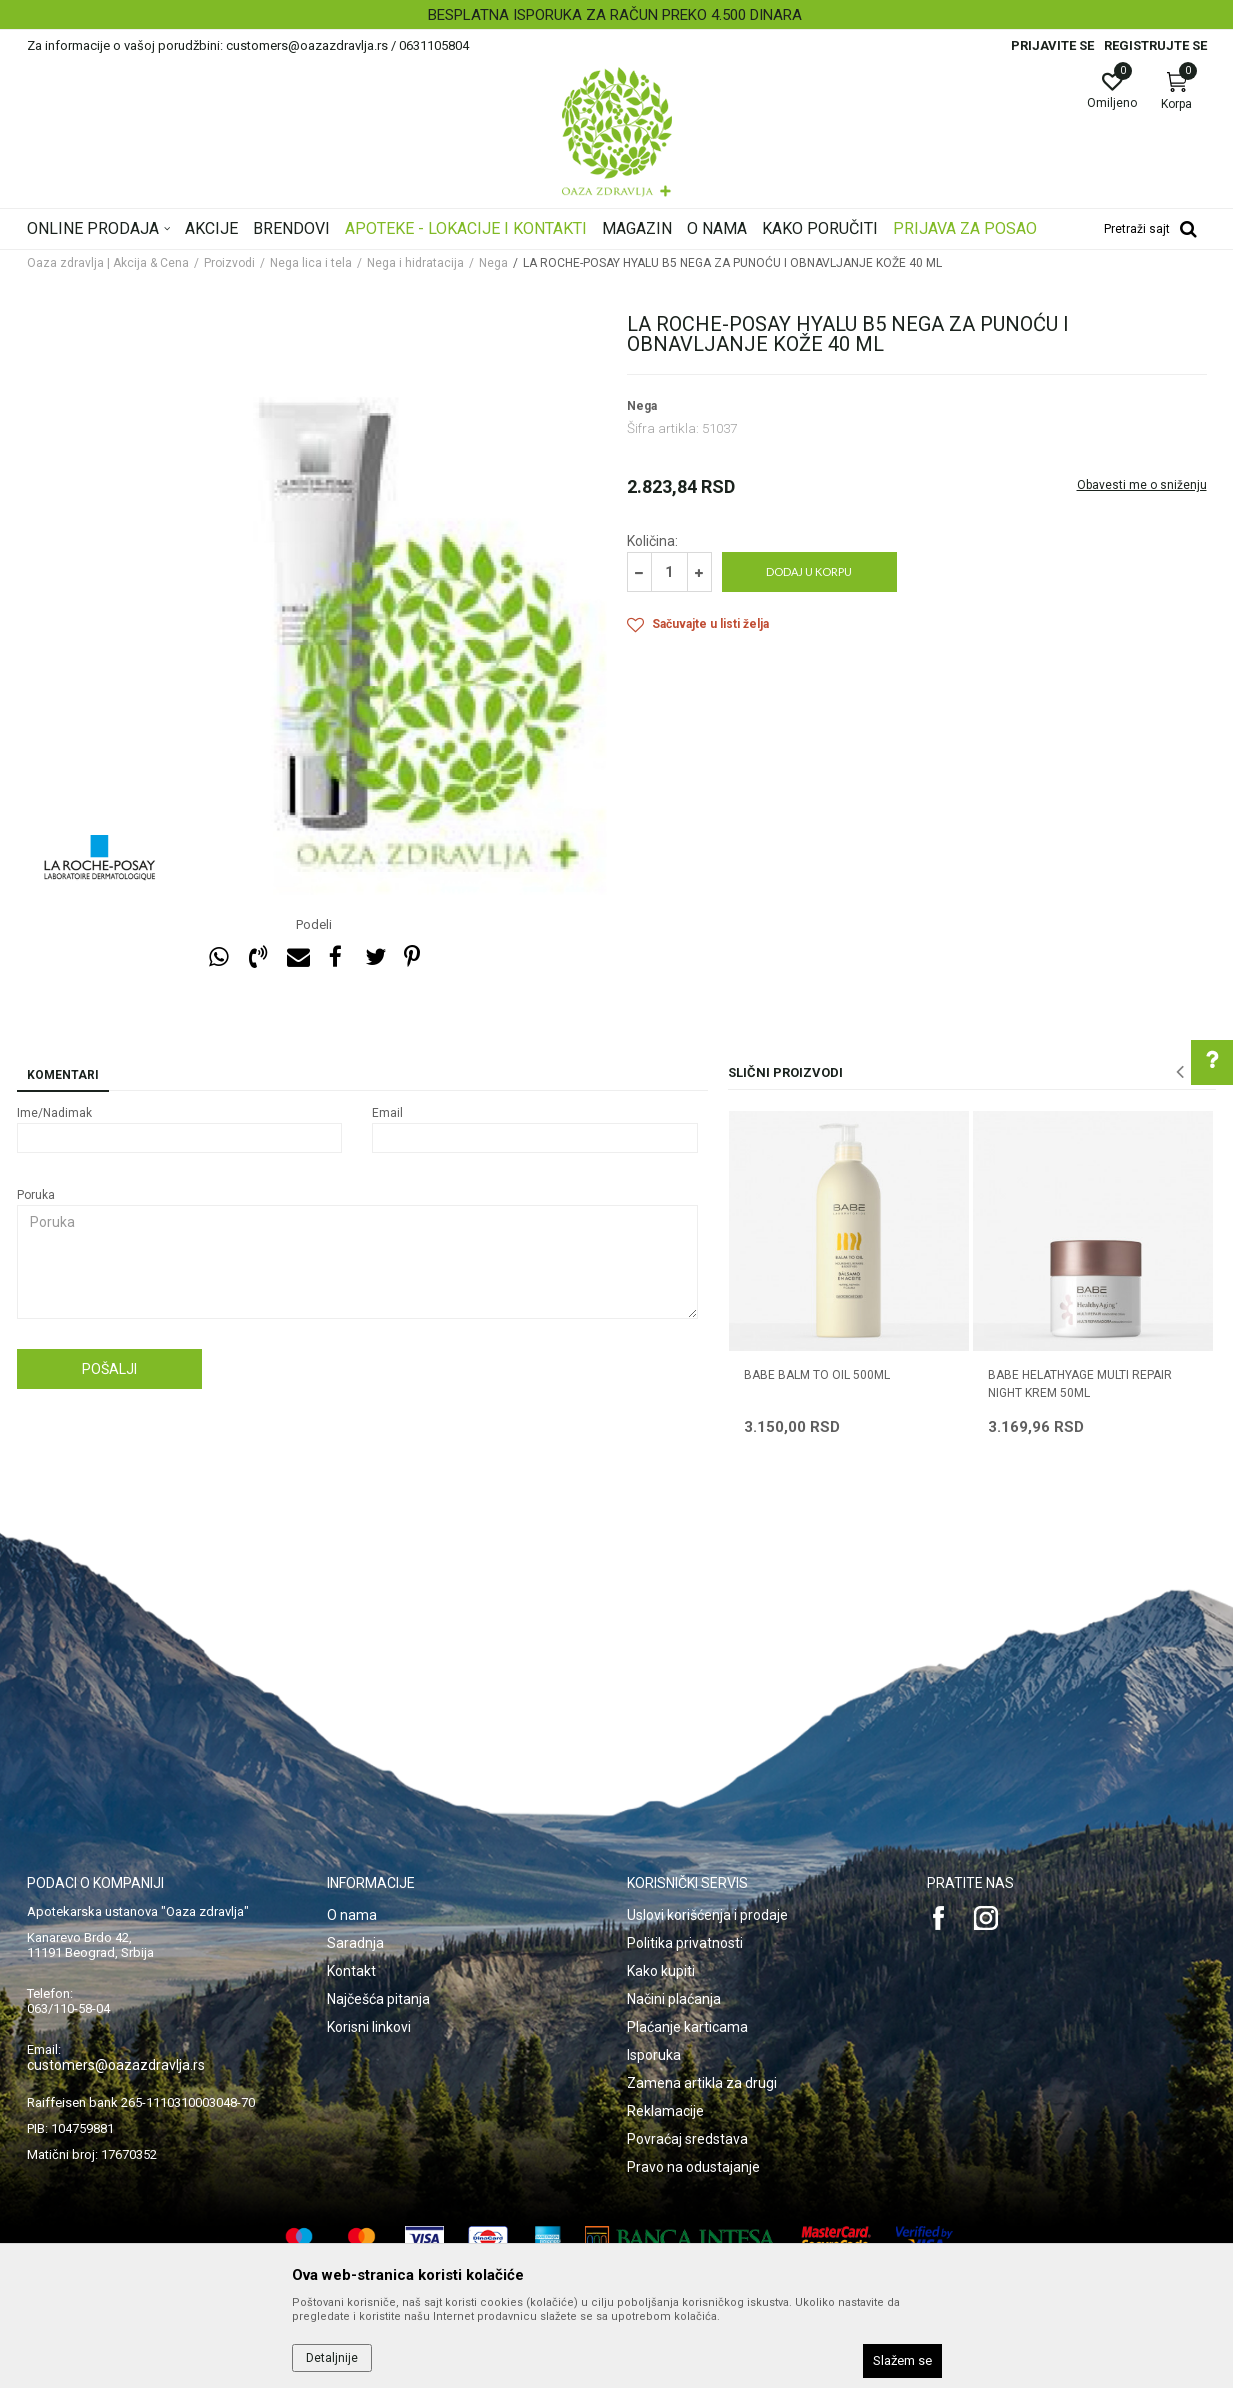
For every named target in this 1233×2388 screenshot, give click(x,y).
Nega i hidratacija (415, 263)
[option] (616, 15)
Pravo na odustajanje (693, 2167)
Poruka (36, 1195)
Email (387, 1113)
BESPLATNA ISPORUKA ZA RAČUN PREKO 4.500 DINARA (615, 15)
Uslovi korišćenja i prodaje (707, 1915)
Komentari (63, 1075)
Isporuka (654, 2055)
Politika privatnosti (685, 1943)
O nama (352, 1915)
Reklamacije (665, 2111)
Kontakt (351, 1971)
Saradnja (355, 1943)
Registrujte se (1155, 45)
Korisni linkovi (369, 2027)
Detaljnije (332, 2358)
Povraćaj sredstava (687, 2139)
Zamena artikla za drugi (702, 2083)
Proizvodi (229, 263)
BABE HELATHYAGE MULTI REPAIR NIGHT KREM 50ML (1080, 1384)
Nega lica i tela (311, 263)
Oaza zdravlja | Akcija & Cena (108, 263)
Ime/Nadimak (54, 1113)
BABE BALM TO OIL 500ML (817, 1375)
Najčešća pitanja (378, 1999)
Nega (493, 263)
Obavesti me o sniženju (1142, 485)
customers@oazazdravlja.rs (116, 2065)
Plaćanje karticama (687, 2027)
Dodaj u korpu (809, 571)
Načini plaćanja (674, 1999)
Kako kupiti (661, 1971)
